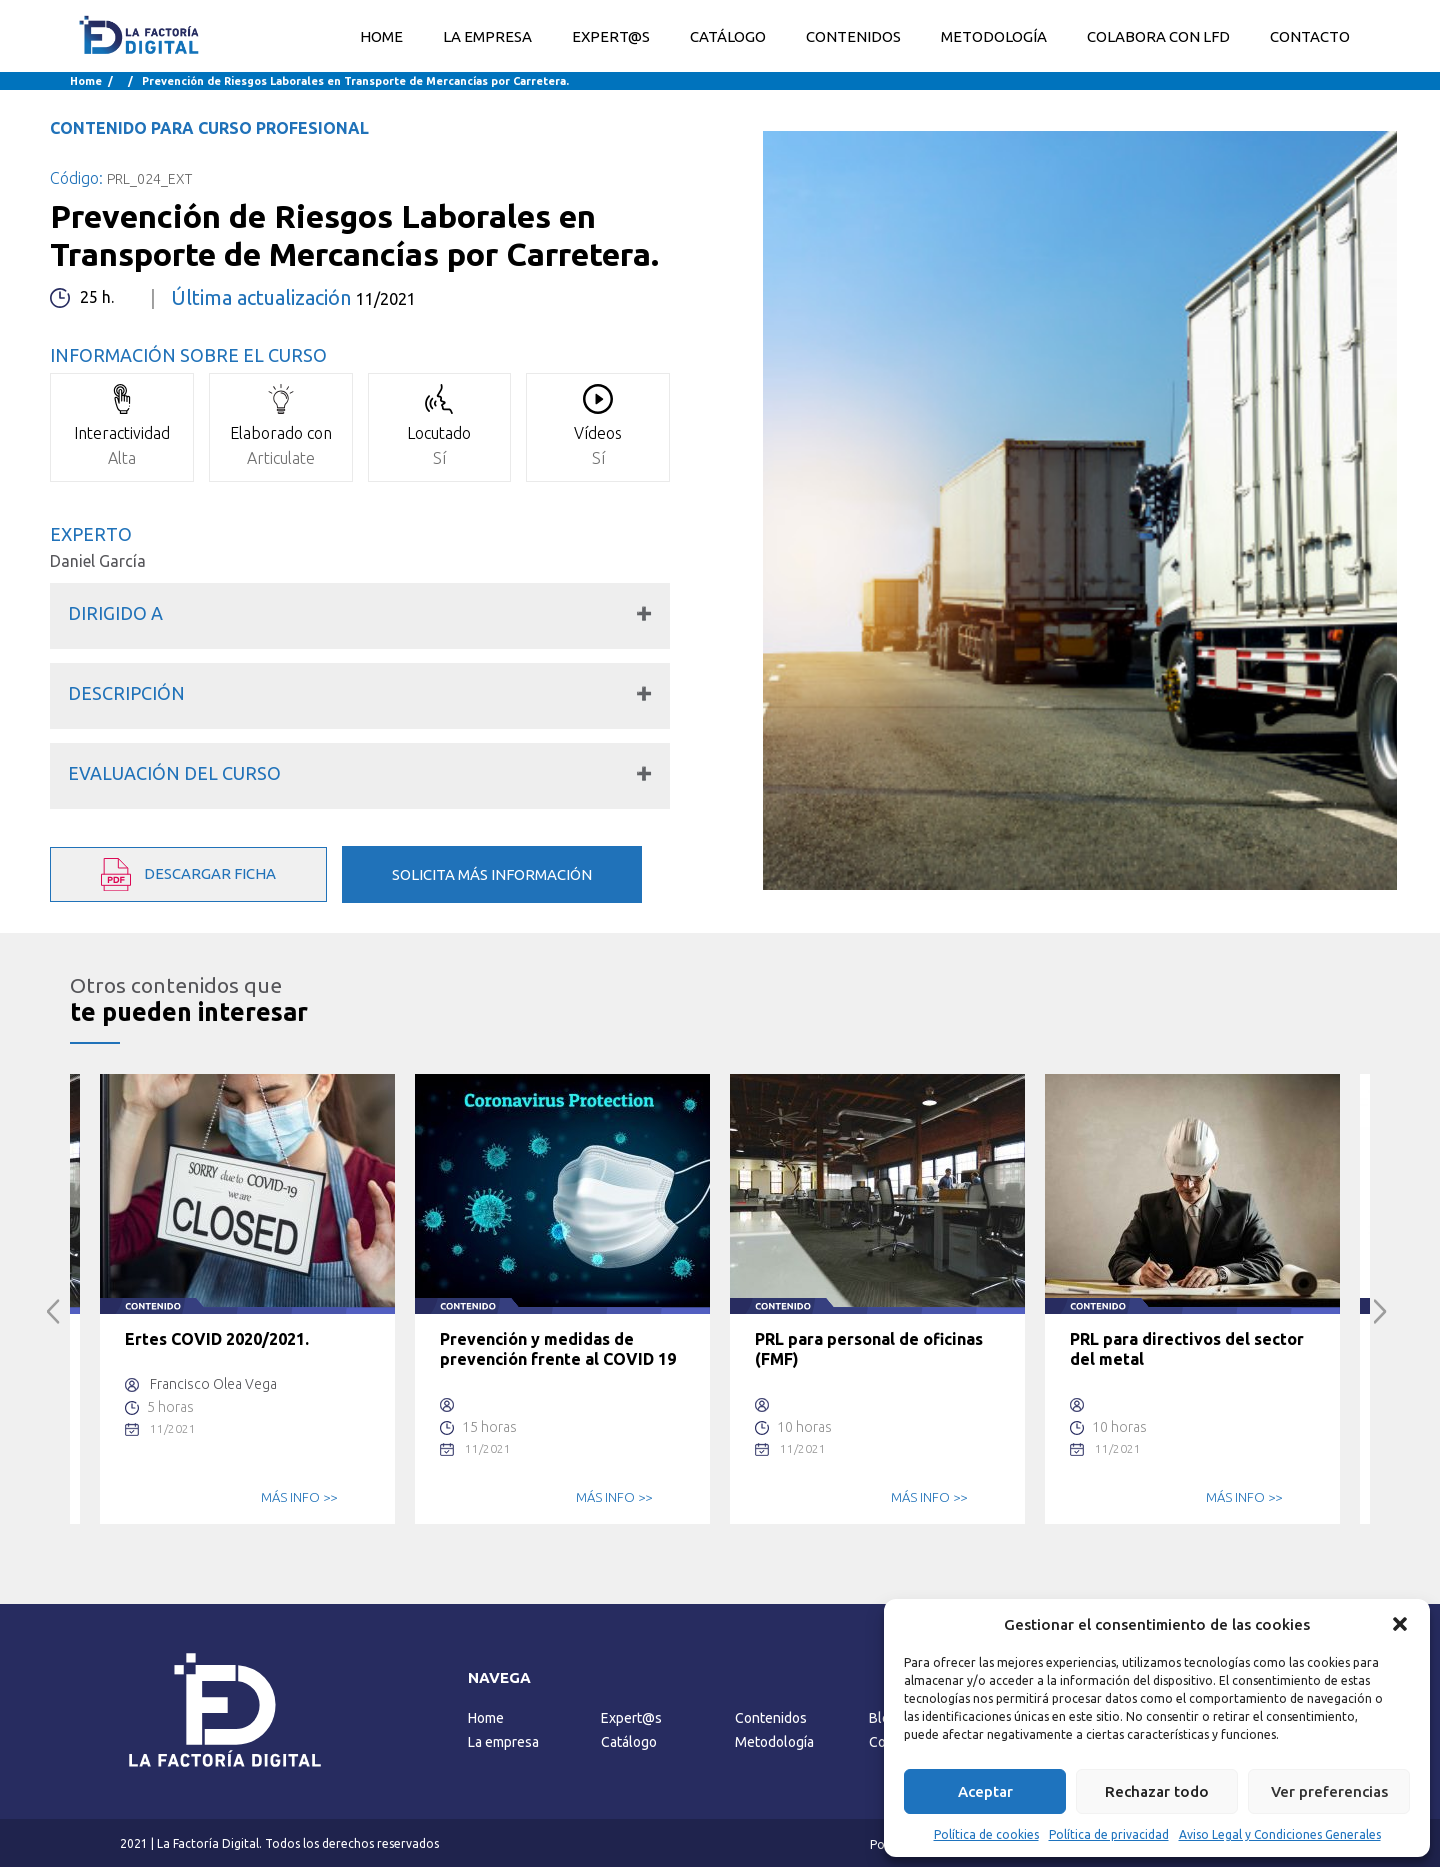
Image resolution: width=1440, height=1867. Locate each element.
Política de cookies (986, 1834)
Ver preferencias (1329, 1791)
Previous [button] (53, 1311)
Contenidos (771, 1718)
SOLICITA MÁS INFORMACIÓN (492, 874)
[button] (1400, 1624)
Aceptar (985, 1791)
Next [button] (1380, 1311)
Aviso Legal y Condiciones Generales (1280, 1834)
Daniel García (98, 561)
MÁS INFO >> (299, 1497)
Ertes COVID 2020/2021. (217, 1339)
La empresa (503, 1742)
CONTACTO (1310, 36)
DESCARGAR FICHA (188, 874)
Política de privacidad (1109, 1834)
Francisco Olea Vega (213, 1384)
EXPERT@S (611, 36)
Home (381, 36)
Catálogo (629, 1742)
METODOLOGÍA (994, 36)
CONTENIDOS (853, 36)
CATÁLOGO (728, 36)
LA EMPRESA (487, 36)
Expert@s (631, 1718)
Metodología (774, 1742)
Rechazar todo (1157, 1791)
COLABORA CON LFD (1158, 36)
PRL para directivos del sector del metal (1187, 1349)
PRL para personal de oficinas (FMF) (869, 1349)
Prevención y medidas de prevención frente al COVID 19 (558, 1349)
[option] (247, 1299)
